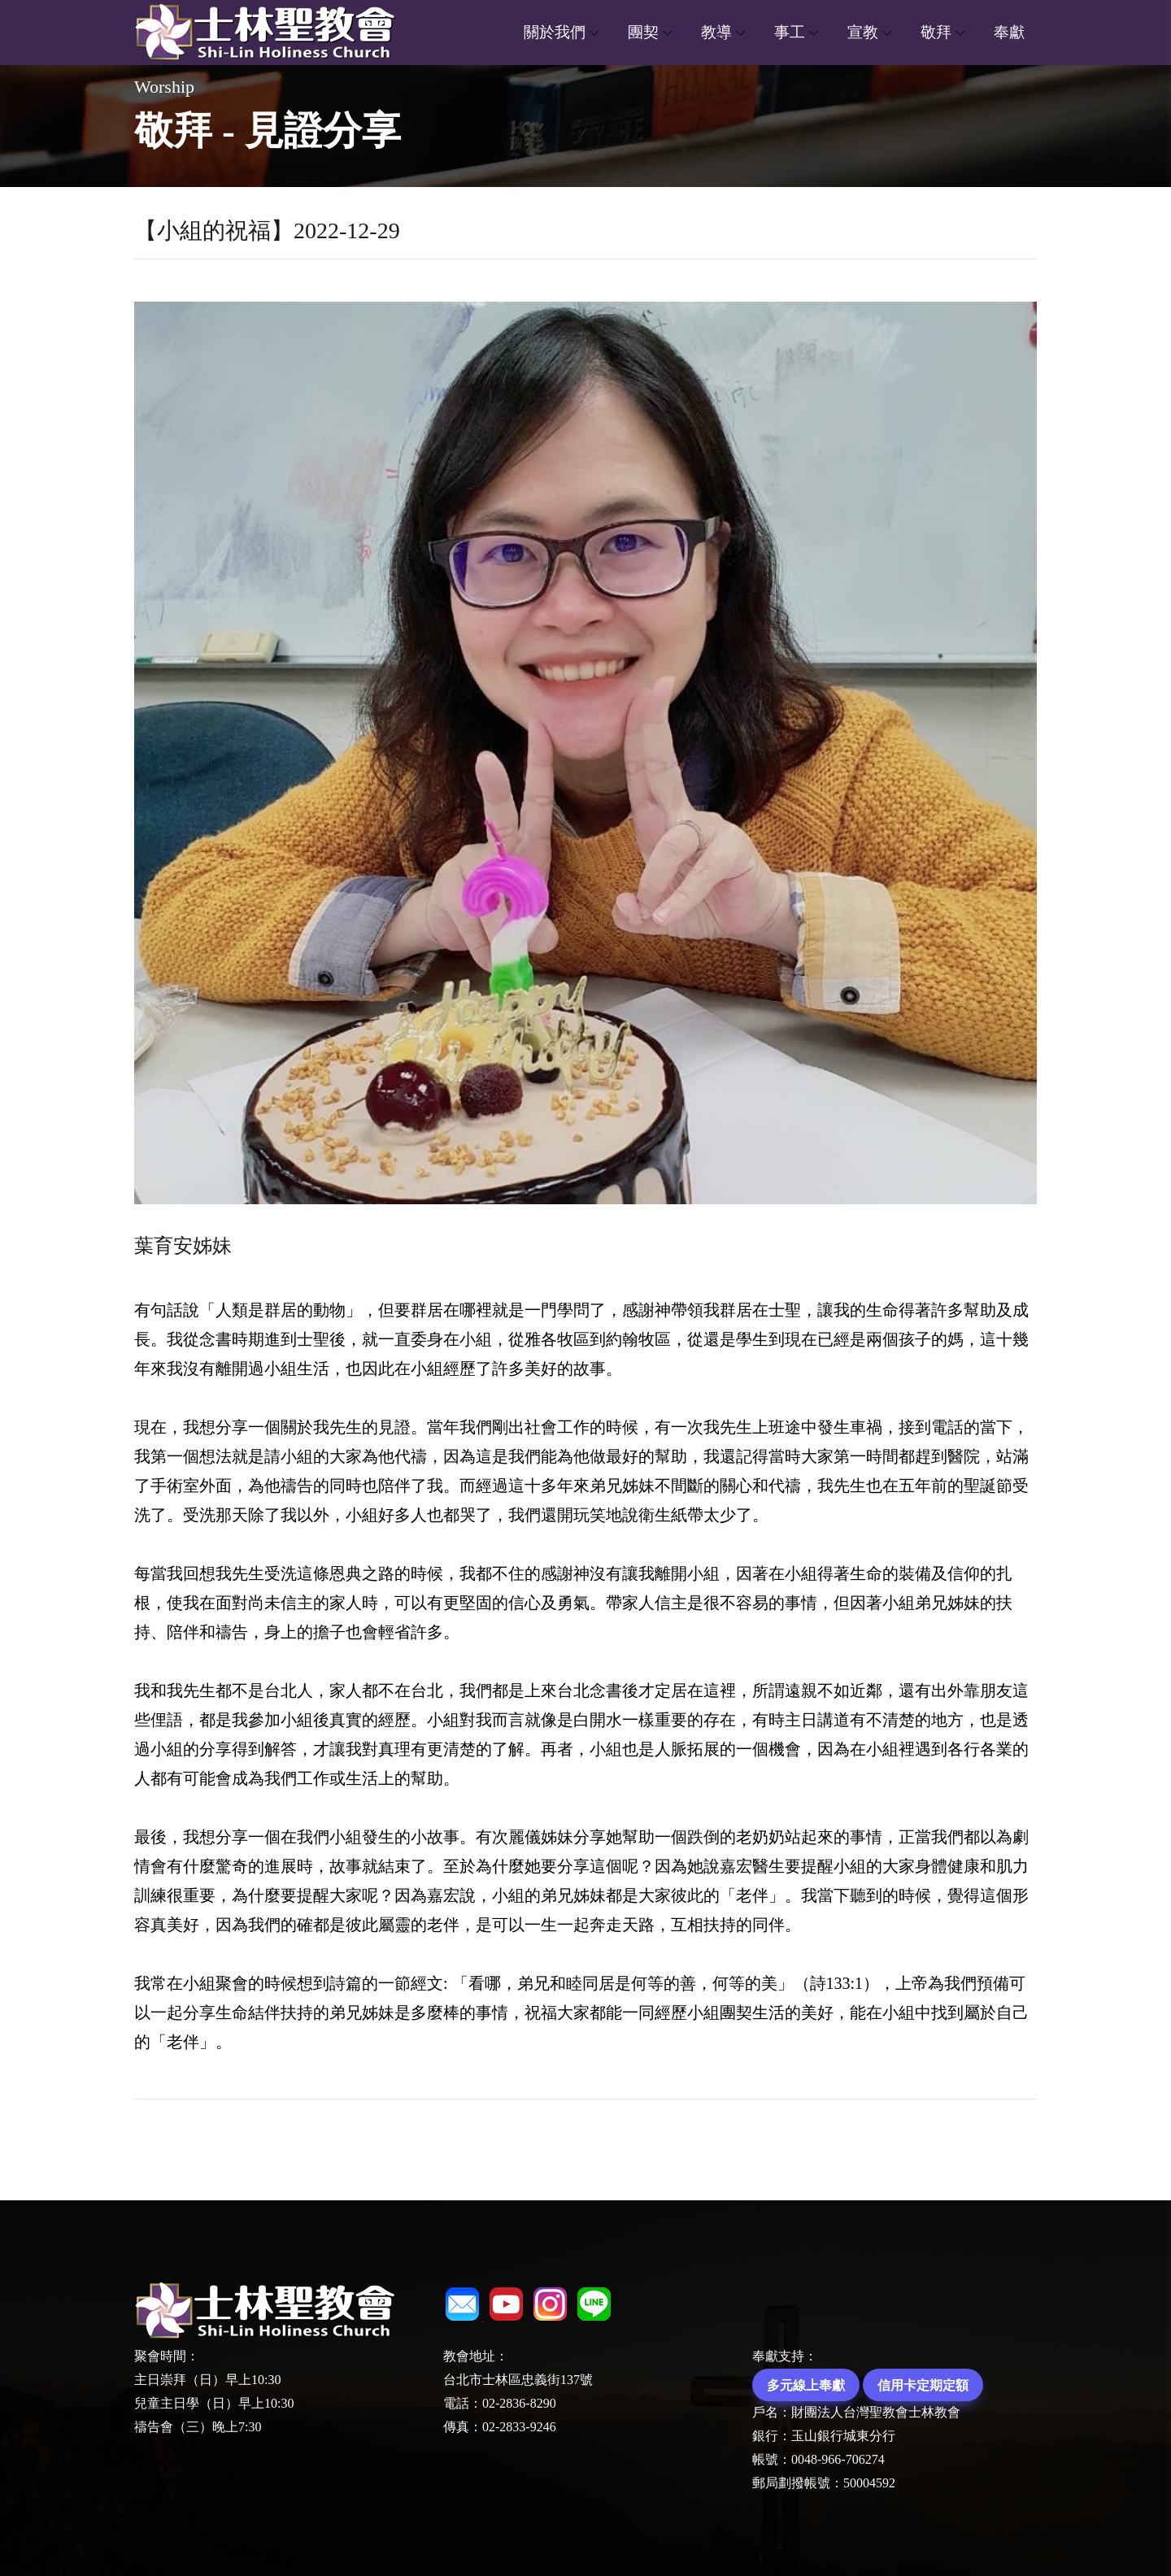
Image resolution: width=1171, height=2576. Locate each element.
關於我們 (555, 32)
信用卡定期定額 (923, 2385)
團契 (643, 32)
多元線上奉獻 (806, 2385)
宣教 (862, 32)
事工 (789, 32)
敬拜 (936, 32)
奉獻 (1009, 32)
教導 (716, 32)
